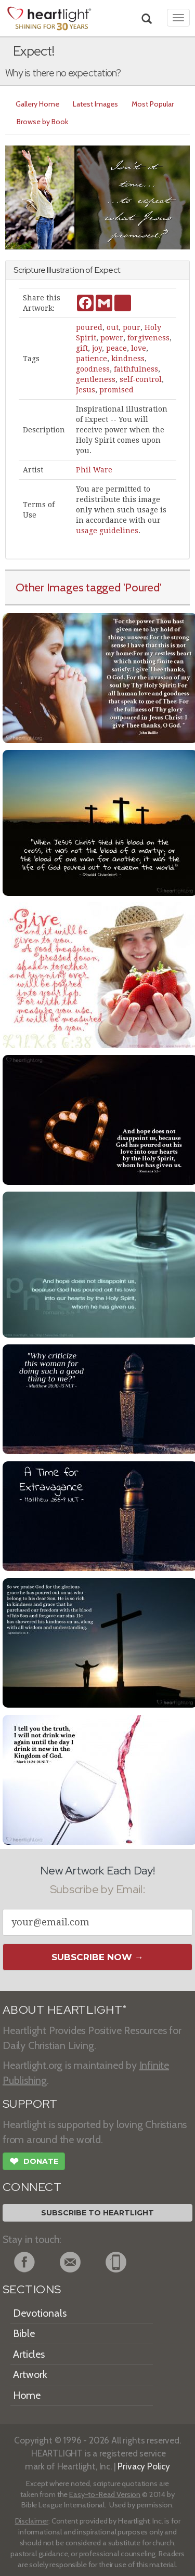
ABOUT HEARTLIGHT (64, 2009)
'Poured (141, 587)
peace (116, 348)
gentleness (95, 379)
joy (97, 348)
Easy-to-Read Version (104, 2494)
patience (91, 358)
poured (89, 327)
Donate (33, 2162)
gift (82, 348)
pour (131, 327)
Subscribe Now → (97, 1957)
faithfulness (136, 369)
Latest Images (95, 104)
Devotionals (40, 2313)
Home (27, 2395)
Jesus (85, 390)
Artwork (30, 2374)
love (138, 348)
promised (116, 390)
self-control (141, 379)
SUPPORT (30, 2103)
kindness (128, 358)
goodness (93, 369)
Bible (24, 2333)
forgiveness (148, 338)
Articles (29, 2354)
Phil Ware (94, 470)
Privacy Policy (144, 2466)
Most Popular (153, 104)
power (111, 338)
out (113, 327)
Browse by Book (42, 121)
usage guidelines (107, 530)
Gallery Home (37, 104)
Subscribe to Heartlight (97, 2212)
